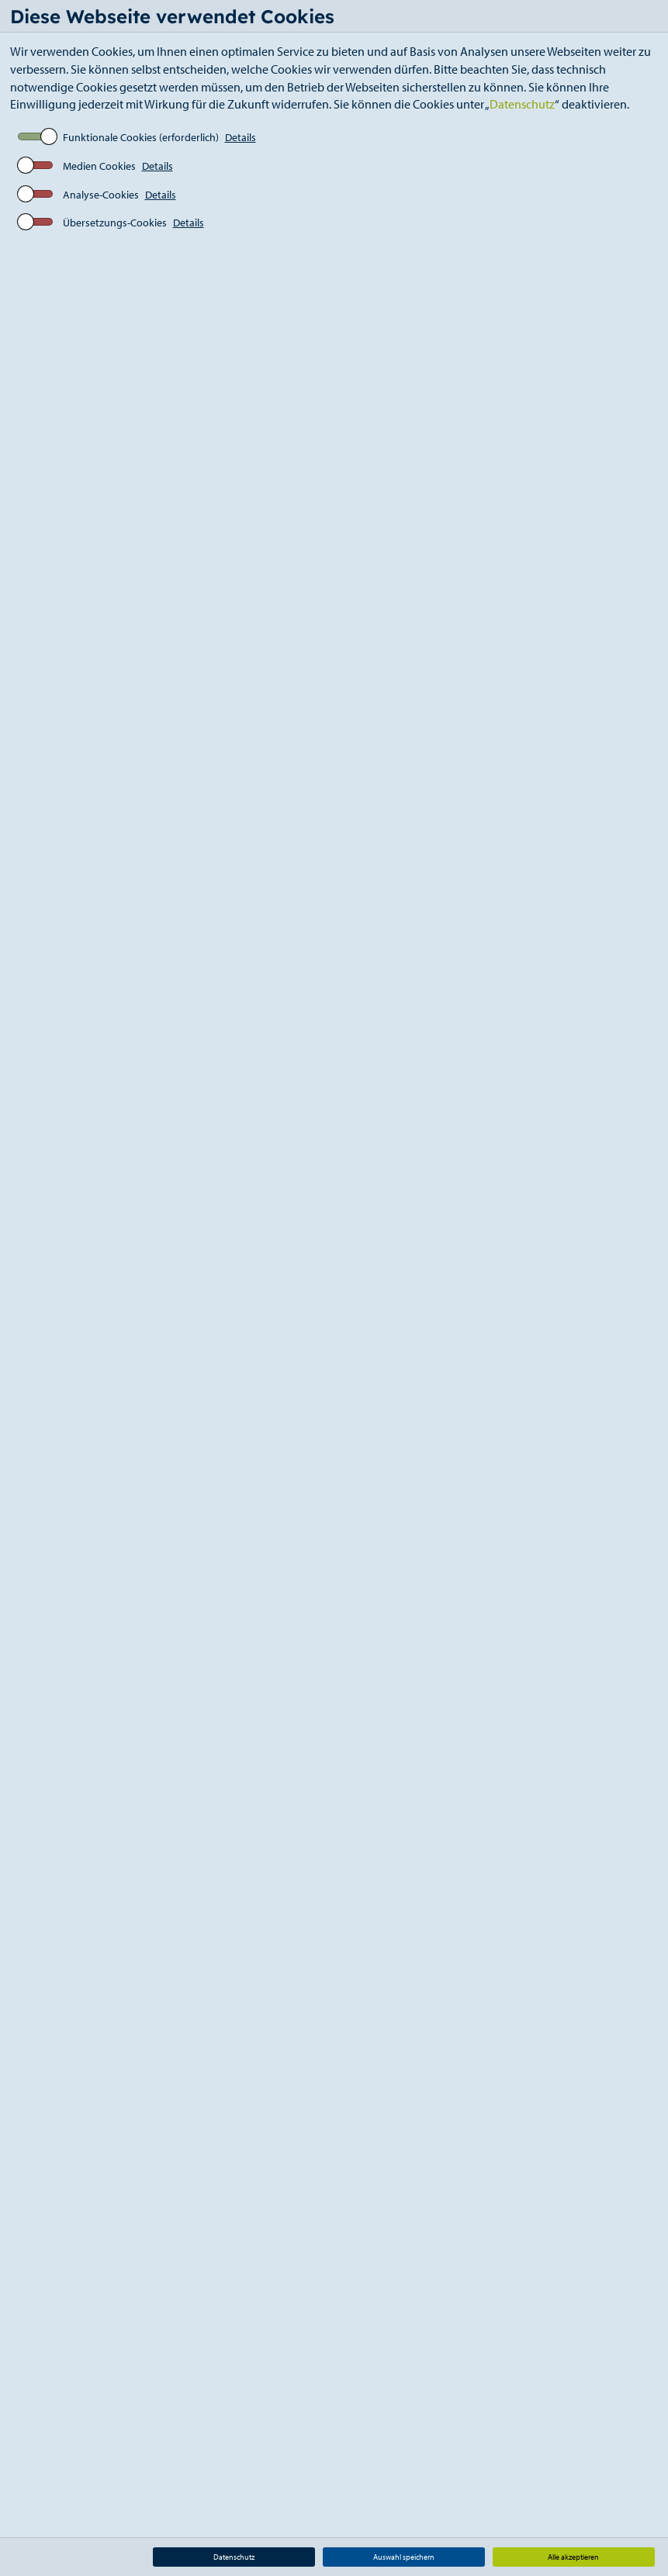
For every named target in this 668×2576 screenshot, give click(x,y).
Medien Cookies (99, 166)
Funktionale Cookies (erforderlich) (141, 137)
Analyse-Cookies (101, 195)
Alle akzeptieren (573, 2557)
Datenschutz (522, 104)
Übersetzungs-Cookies (115, 223)
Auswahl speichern (403, 2557)
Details (240, 137)
